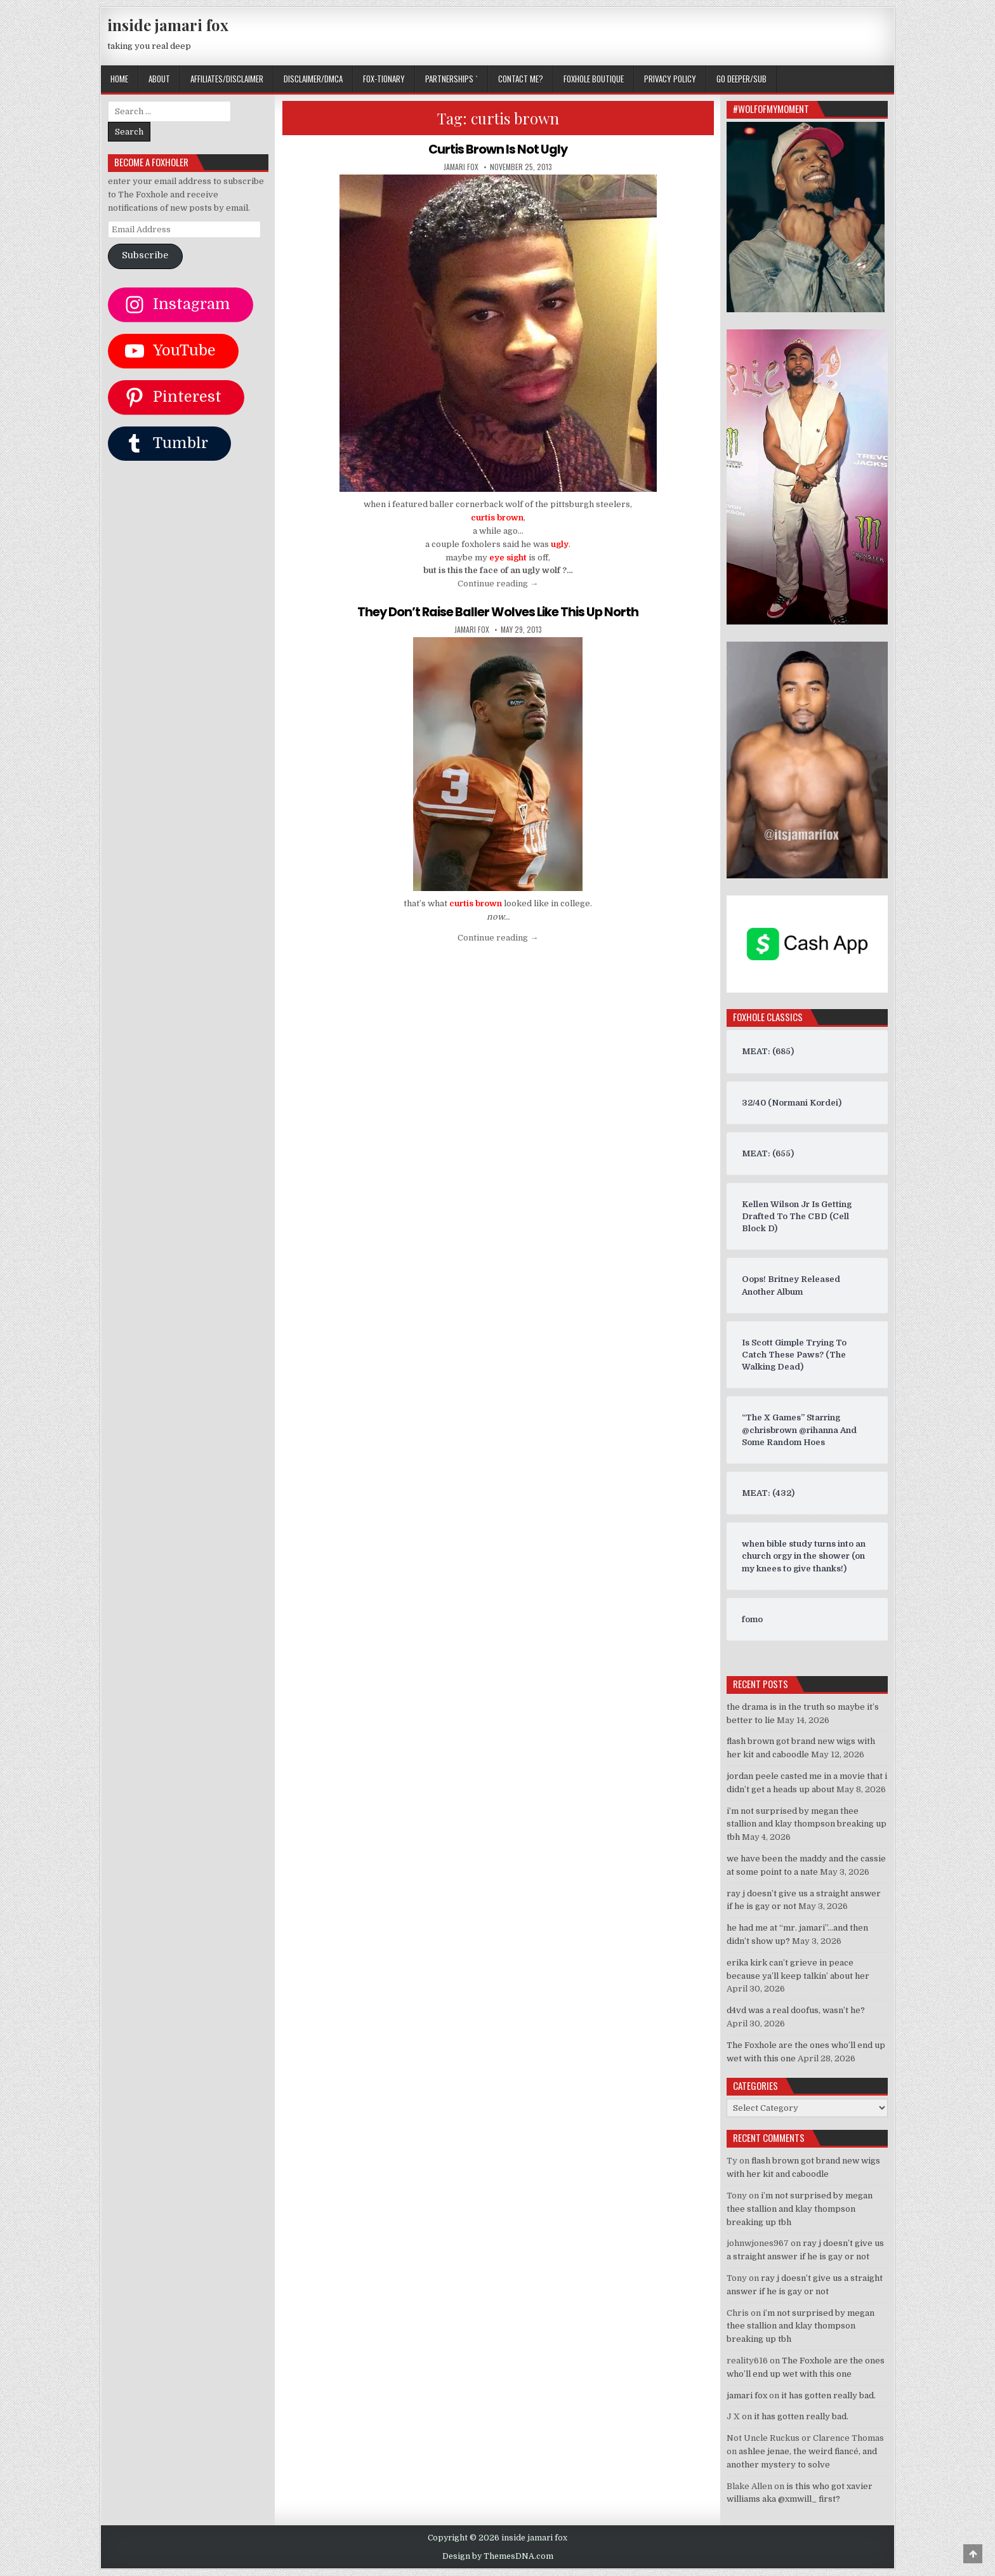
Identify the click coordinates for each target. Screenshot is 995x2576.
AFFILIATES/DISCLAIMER (226, 78)
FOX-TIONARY (384, 78)
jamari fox (461, 167)
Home (119, 78)
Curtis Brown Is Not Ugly (498, 149)
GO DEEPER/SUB (741, 78)
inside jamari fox (167, 25)
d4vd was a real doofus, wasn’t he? (796, 2010)
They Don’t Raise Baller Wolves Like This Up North (498, 612)
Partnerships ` (451, 78)
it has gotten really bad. (828, 2395)
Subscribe (145, 255)
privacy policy (670, 78)
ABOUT (159, 78)
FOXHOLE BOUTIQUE (593, 78)
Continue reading (498, 583)
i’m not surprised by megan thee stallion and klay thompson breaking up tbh (806, 1824)
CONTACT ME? (520, 78)
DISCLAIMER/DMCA (313, 78)
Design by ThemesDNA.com (497, 2556)
